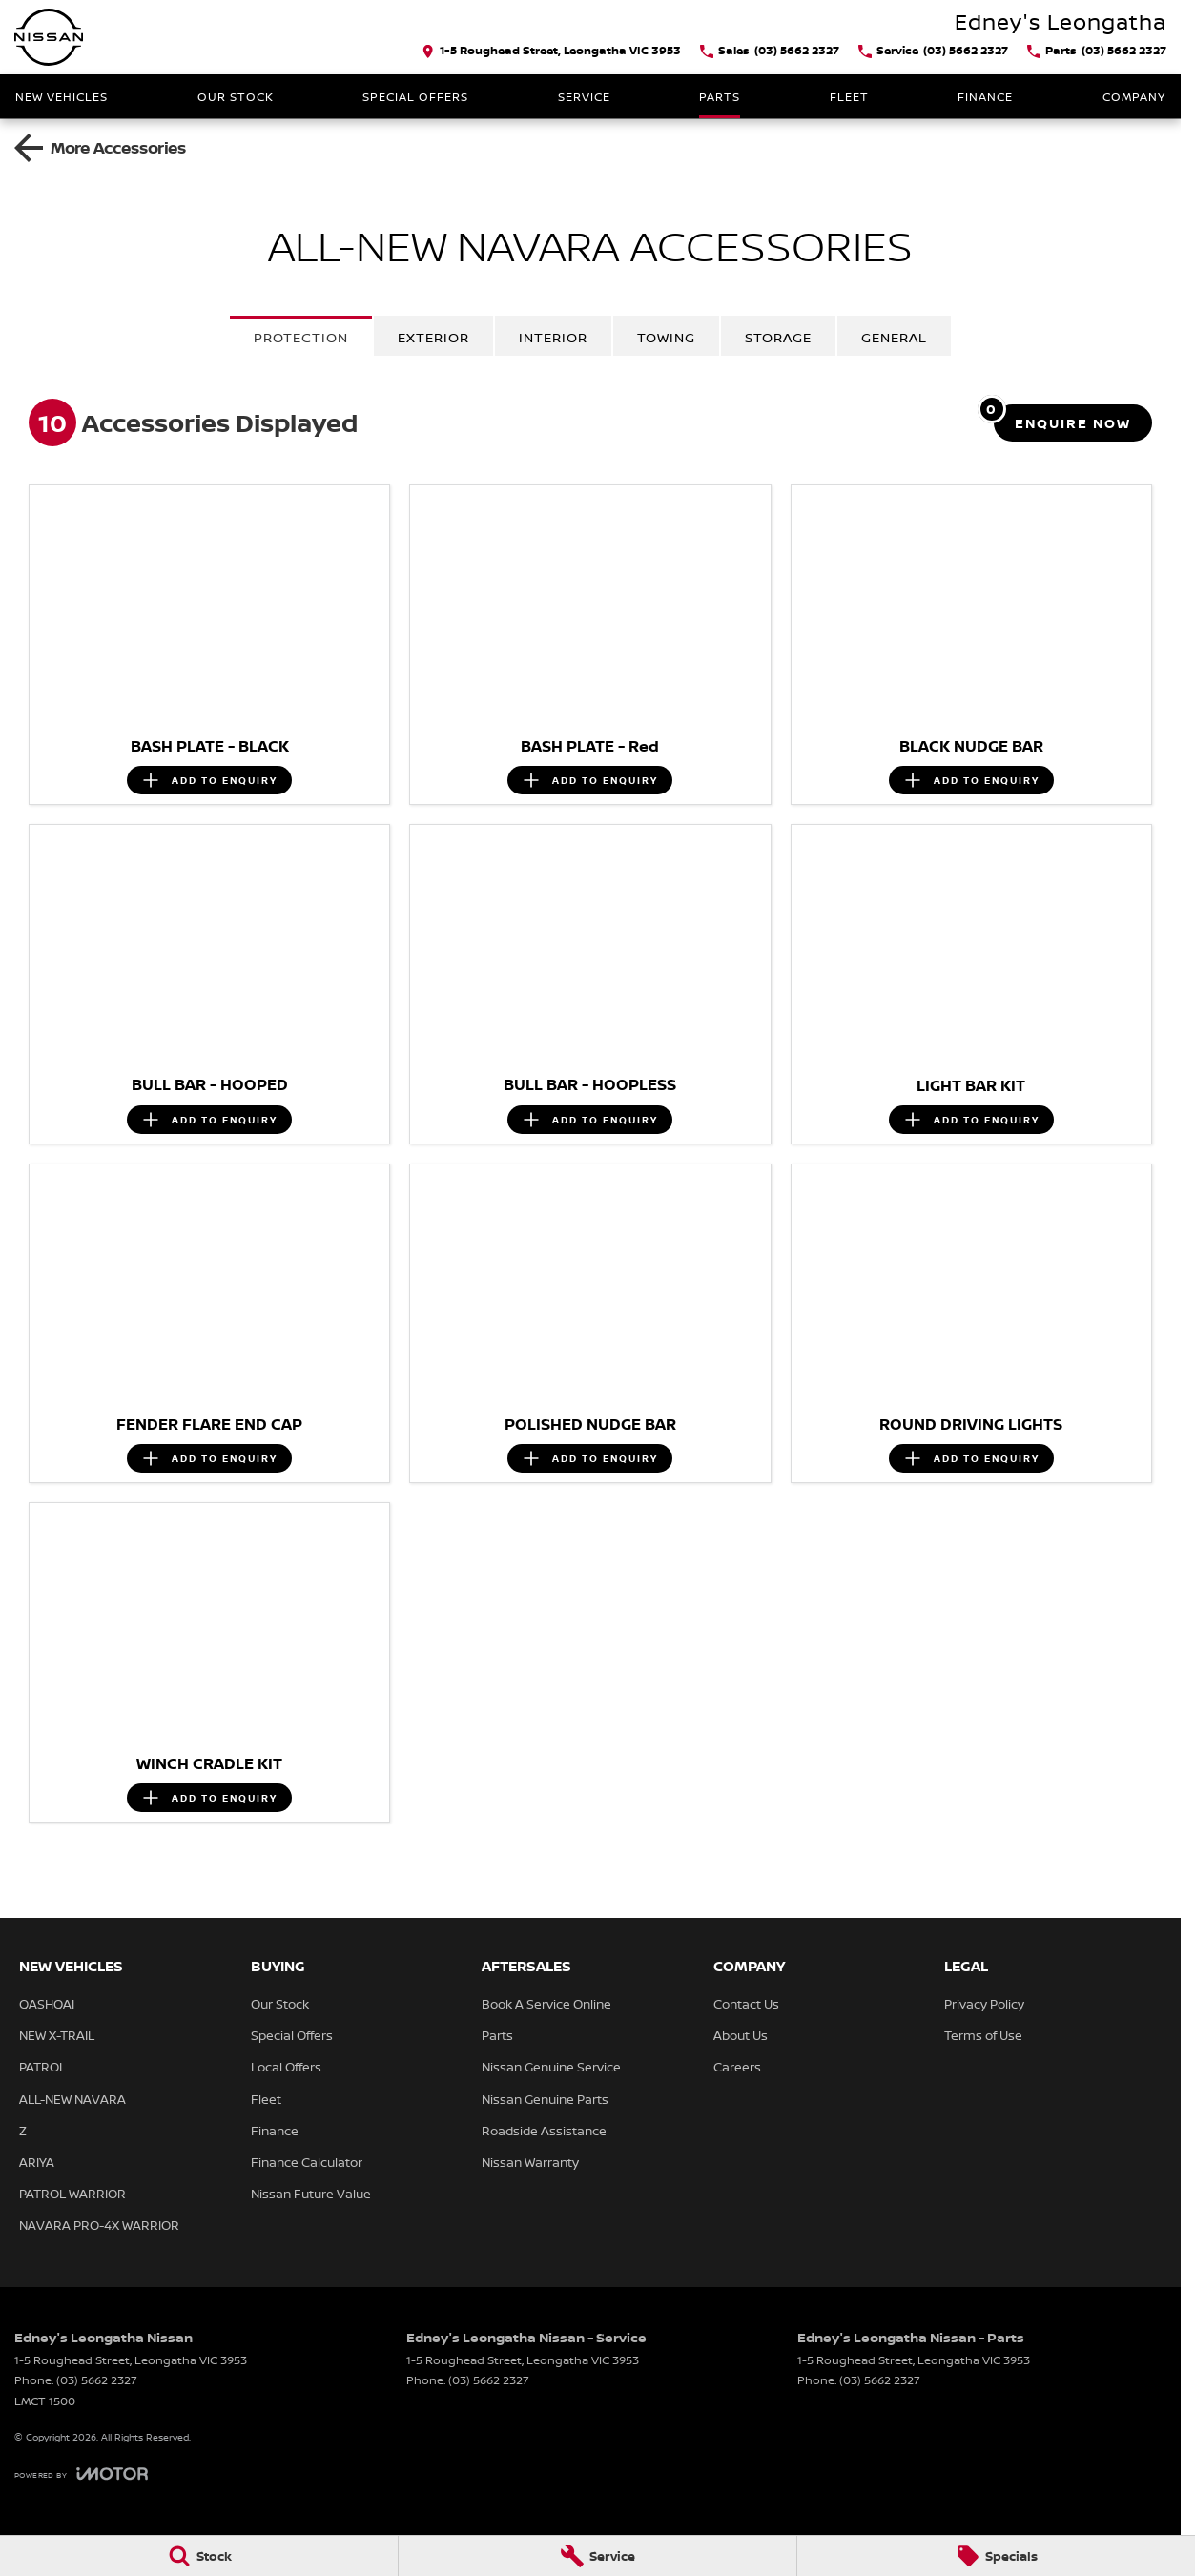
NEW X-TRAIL (56, 2035)
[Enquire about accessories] (1073, 423)
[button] (209, 605)
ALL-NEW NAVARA (72, 2099)
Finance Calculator (306, 2162)
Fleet (849, 97)
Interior (553, 337)
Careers (737, 2066)
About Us (740, 2035)
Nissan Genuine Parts (545, 2099)
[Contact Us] (551, 51)
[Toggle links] (81, 2473)
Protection (301, 337)
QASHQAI (46, 2003)
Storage (778, 337)
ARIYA (36, 2162)
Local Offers (286, 2066)
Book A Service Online (546, 2003)
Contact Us (746, 2003)
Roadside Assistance (544, 2130)
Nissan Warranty (530, 2162)
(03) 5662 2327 (96, 2380)
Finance (985, 97)
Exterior (433, 337)
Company (1133, 97)
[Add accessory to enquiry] (209, 780)
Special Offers (415, 97)
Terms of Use (983, 2035)
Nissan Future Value (311, 2193)
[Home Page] (48, 37)
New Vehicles (61, 97)
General (894, 337)
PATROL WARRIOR (72, 2193)
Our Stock (235, 97)
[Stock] (199, 2556)
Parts (719, 97)
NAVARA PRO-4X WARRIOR (99, 2225)
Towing (666, 337)
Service (584, 97)
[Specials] (996, 2556)
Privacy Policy (984, 2003)
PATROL (42, 2066)
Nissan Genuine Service (551, 2066)
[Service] (597, 2556)
